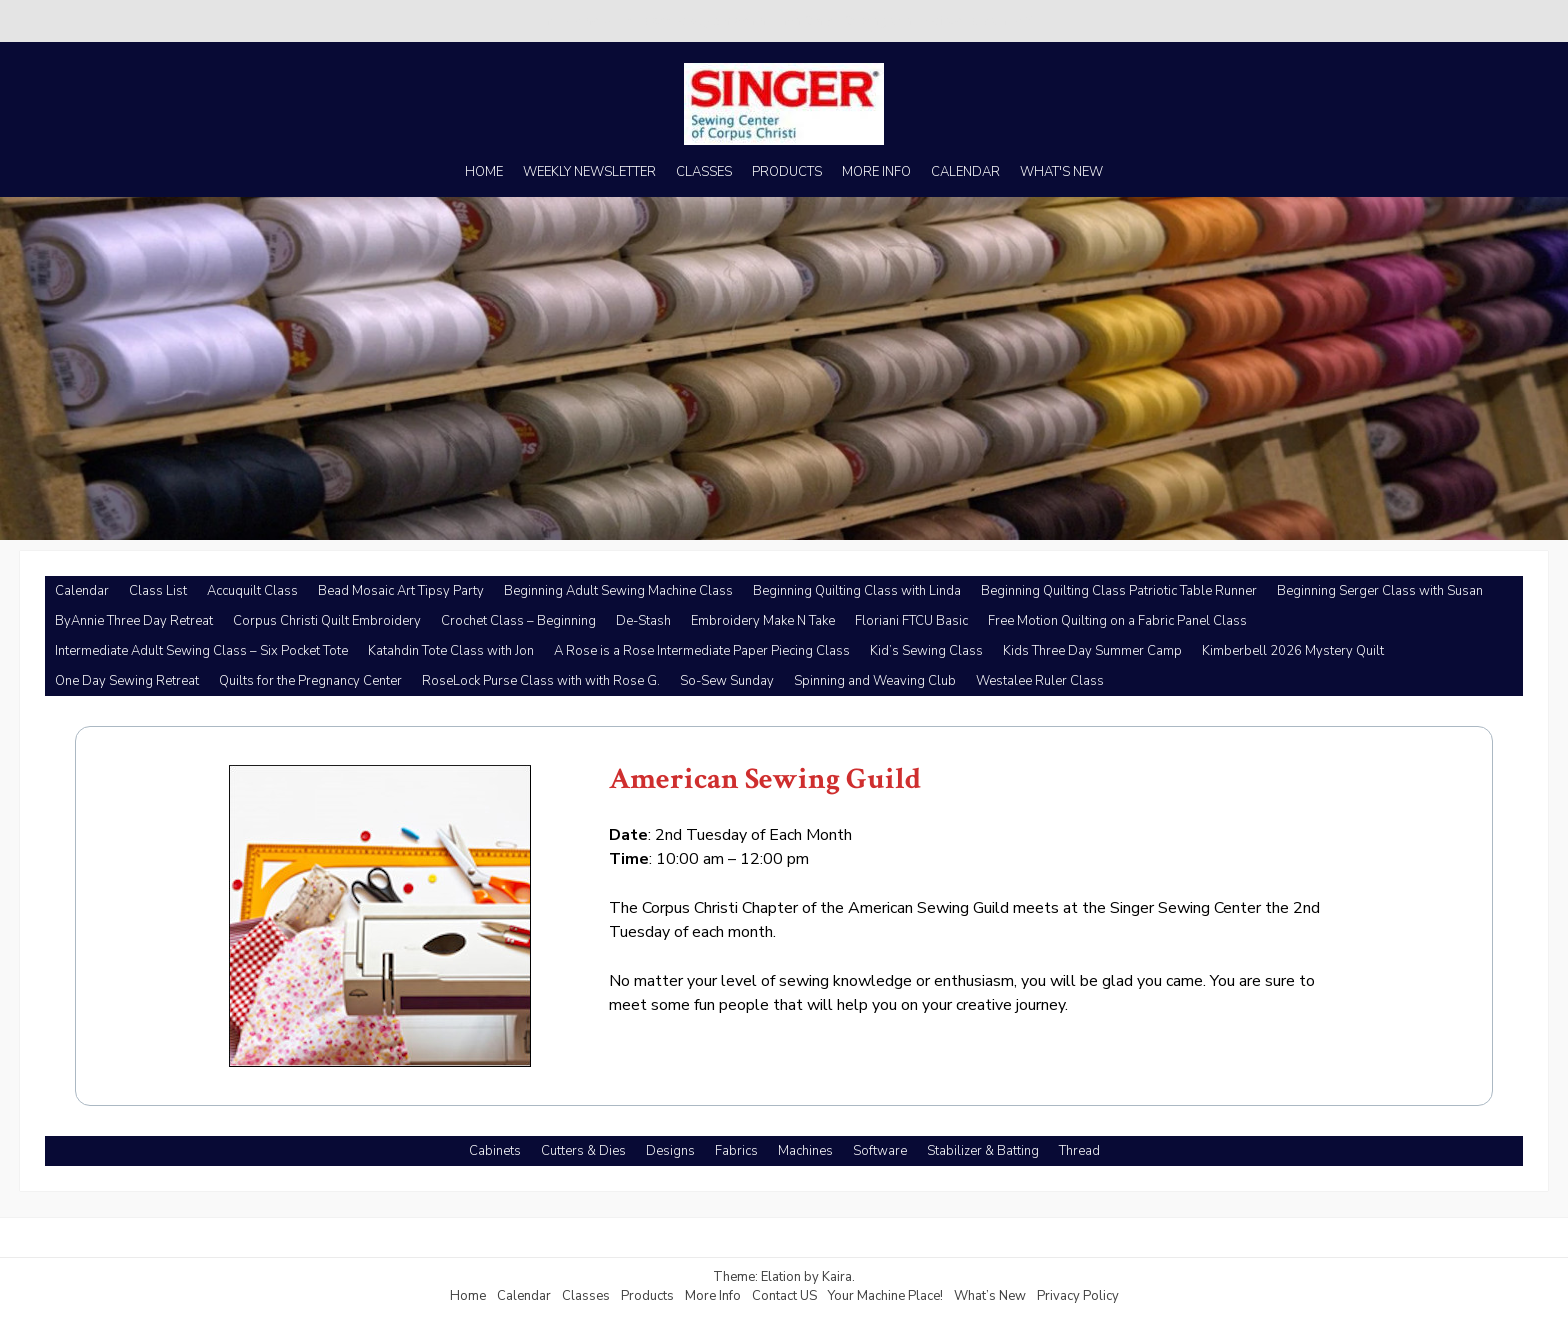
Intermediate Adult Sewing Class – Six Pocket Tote (201, 651)
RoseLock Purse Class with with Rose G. (541, 681)
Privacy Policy (1078, 1296)
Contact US (784, 1296)
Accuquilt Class (252, 591)
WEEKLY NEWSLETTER (589, 172)
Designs (670, 1151)
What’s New (990, 1296)
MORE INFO (876, 172)
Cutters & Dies (583, 1151)
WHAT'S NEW (1061, 172)
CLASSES (704, 172)
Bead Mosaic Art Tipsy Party (401, 591)
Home (468, 1296)
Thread (1079, 1151)
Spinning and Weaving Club (875, 681)
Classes (586, 1296)
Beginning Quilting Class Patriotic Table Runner (1119, 591)
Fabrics (736, 1151)
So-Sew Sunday (727, 681)
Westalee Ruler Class (1040, 681)
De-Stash (643, 621)
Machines (805, 1151)
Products (647, 1296)
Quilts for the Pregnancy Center (310, 681)
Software (880, 1151)
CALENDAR (965, 172)
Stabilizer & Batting (983, 1151)
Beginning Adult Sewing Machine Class (618, 591)
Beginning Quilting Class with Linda (857, 591)
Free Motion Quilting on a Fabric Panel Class (1117, 621)
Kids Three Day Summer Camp (1092, 651)
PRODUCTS (787, 172)
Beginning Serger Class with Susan (1380, 591)
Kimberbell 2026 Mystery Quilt (1293, 651)
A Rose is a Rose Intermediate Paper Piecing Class (702, 651)
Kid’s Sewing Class (926, 651)
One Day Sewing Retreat (127, 681)
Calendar (82, 591)
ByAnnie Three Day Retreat (134, 621)
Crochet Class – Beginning (518, 621)
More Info (713, 1296)
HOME (484, 172)
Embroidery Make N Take (763, 621)
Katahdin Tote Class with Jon (451, 651)
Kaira (837, 1277)
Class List (158, 591)
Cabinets (495, 1151)
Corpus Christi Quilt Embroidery (327, 621)
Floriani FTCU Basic (911, 621)
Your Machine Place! (885, 1296)
